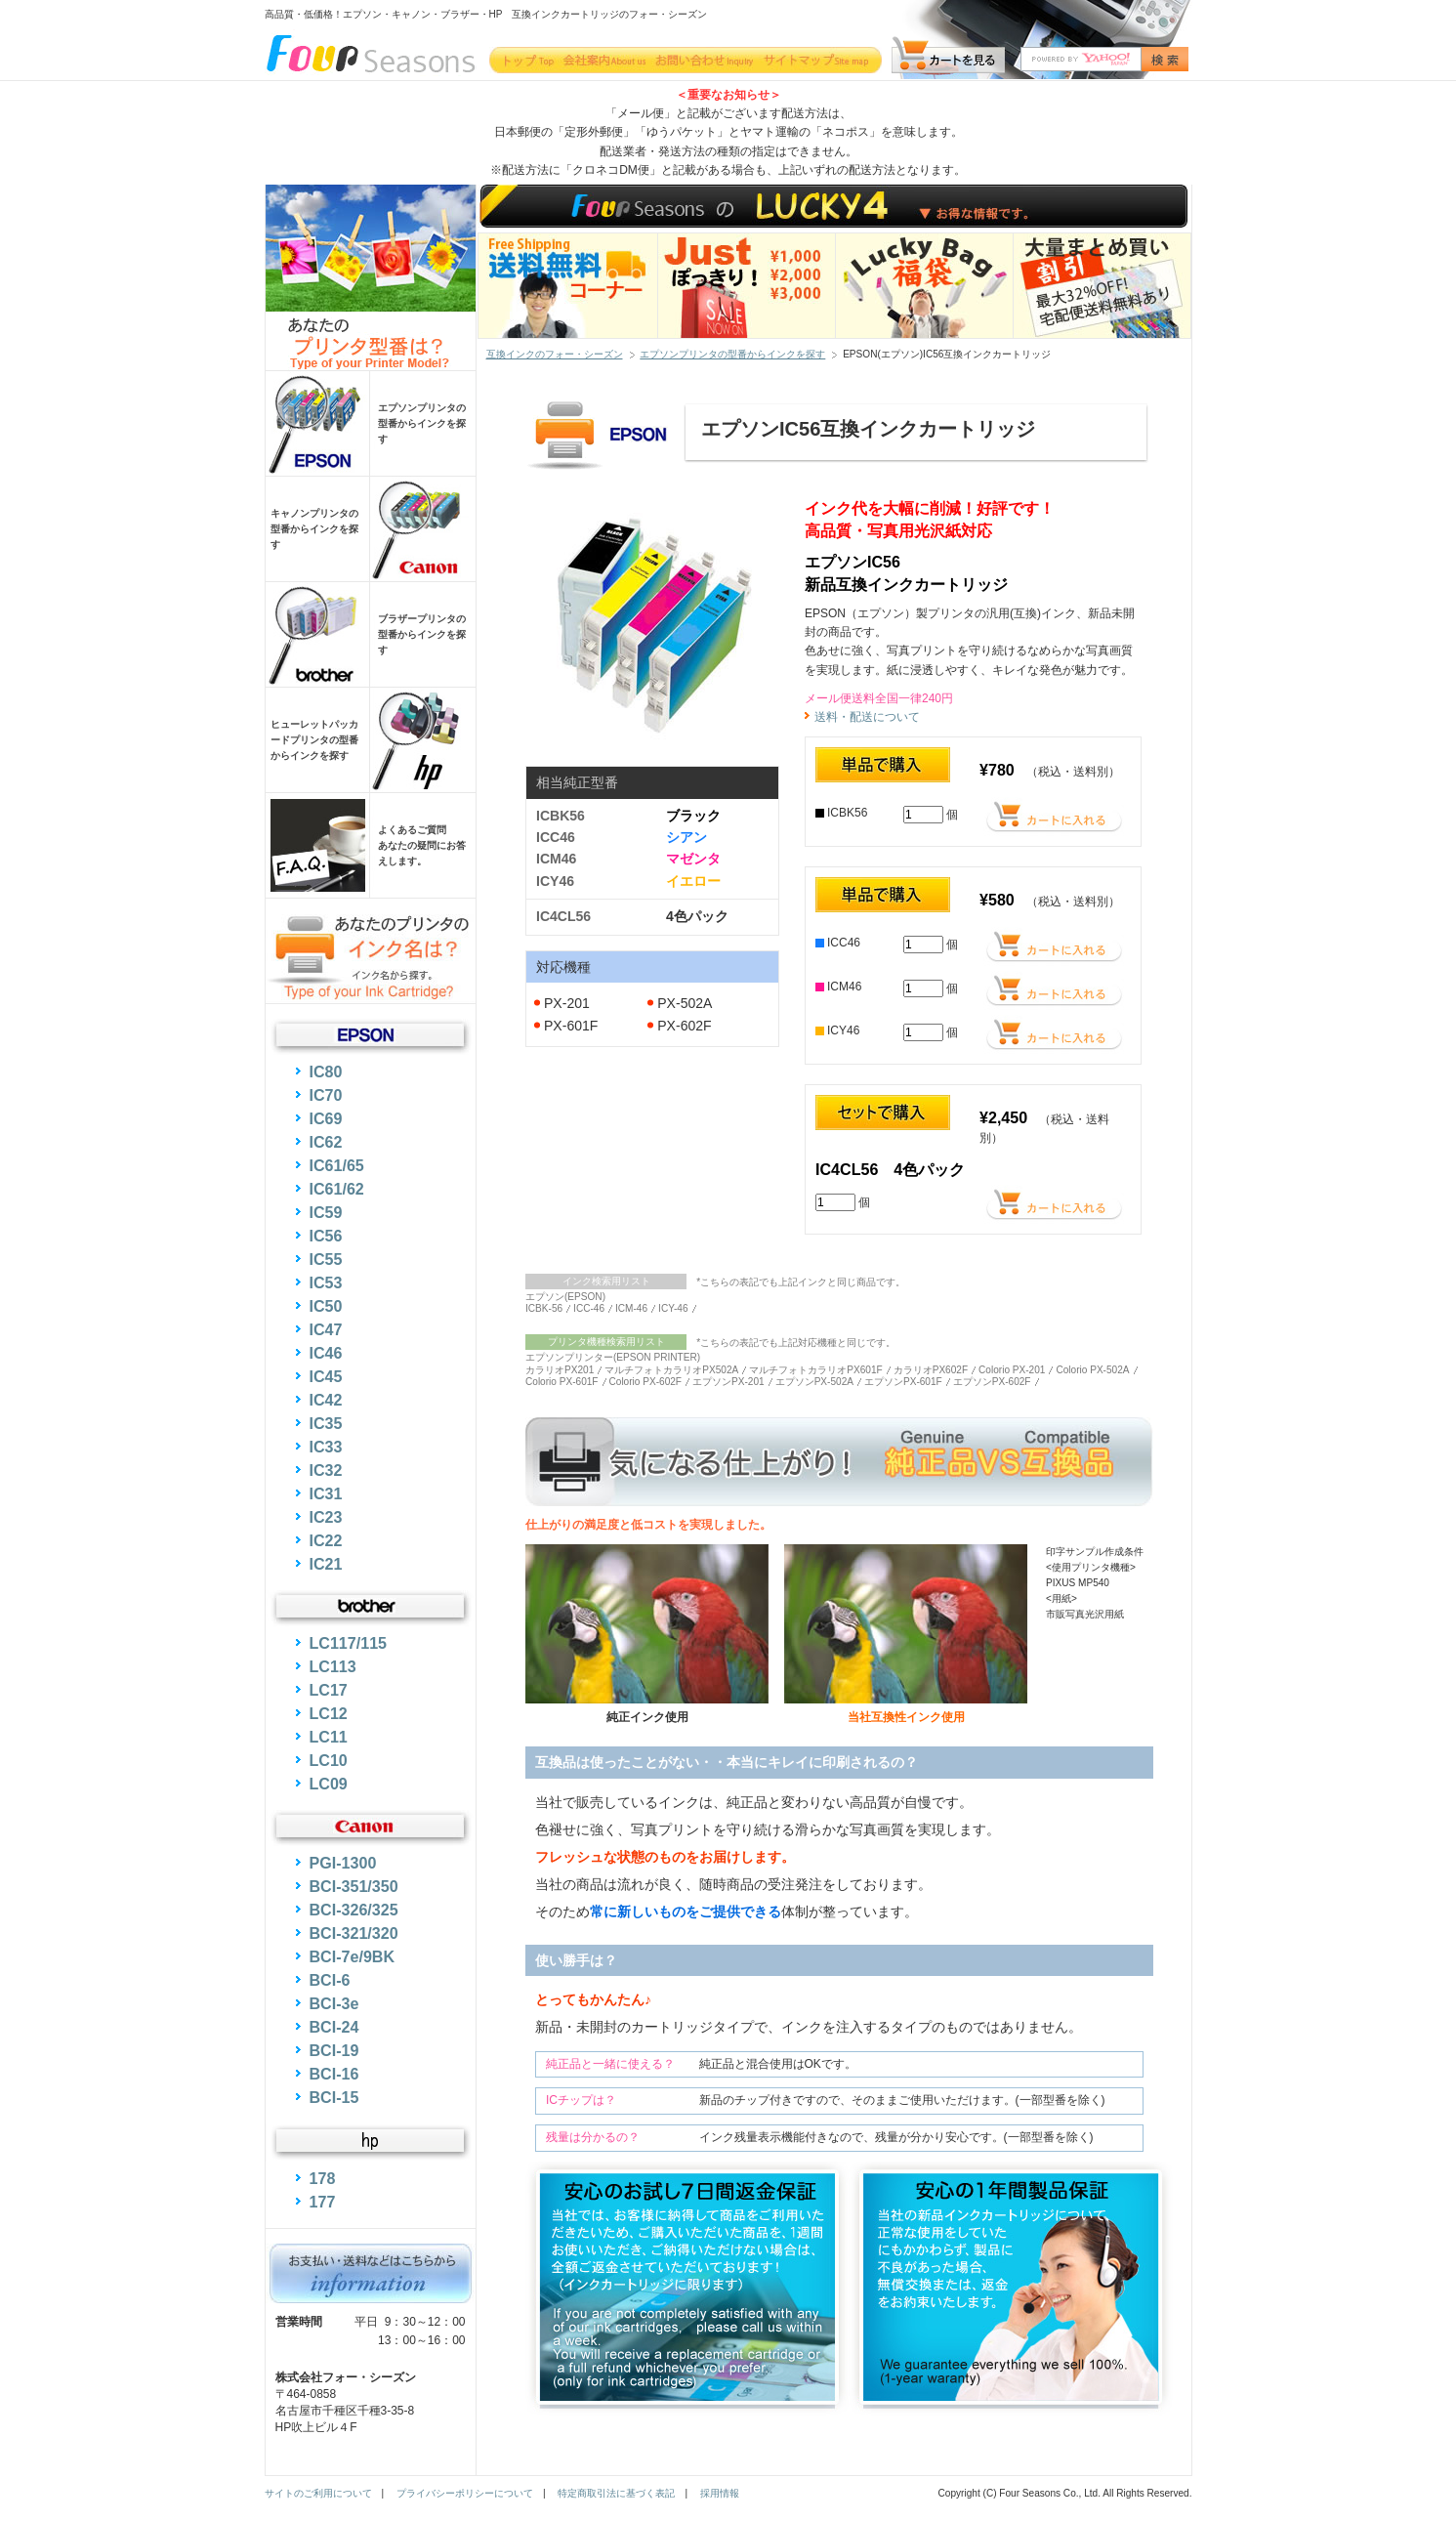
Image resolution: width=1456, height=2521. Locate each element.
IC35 (326, 1423)
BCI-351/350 (354, 1886)
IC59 (326, 1212)
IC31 (326, 1493)
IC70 (326, 1095)
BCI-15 (334, 2097)
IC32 (326, 1470)
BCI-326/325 (354, 1909)
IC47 (326, 1329)
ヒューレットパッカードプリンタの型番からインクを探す (314, 740)
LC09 (329, 1783)
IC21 (326, 1564)
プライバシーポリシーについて (464, 2493)
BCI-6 (330, 1980)
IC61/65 (337, 1165)
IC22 (326, 1540)
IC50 (326, 1306)
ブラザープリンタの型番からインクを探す (422, 634)
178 (323, 2178)
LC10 (329, 1760)
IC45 (326, 1376)
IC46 (326, 1353)
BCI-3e (334, 2003)
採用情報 (719, 2493)
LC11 (329, 1736)
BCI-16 (334, 2073)
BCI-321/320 (354, 1933)
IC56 (326, 1235)
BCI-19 (334, 2050)
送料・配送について (867, 717)
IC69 (326, 1118)
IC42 (326, 1399)
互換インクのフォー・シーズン (554, 354)
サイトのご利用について (318, 2493)
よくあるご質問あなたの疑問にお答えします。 (422, 845)
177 (323, 2201)
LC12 (329, 1713)
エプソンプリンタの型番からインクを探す (732, 354)
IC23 (326, 1517)
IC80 (326, 1071)
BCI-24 (334, 2027)
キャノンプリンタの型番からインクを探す (314, 529)
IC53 (326, 1282)
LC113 (333, 1666)
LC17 (329, 1690)
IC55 (326, 1259)
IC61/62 (337, 1188)
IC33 (326, 1446)
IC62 (326, 1142)
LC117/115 (349, 1643)
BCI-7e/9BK (352, 1956)
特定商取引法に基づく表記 (616, 2493)
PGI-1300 (343, 1862)
